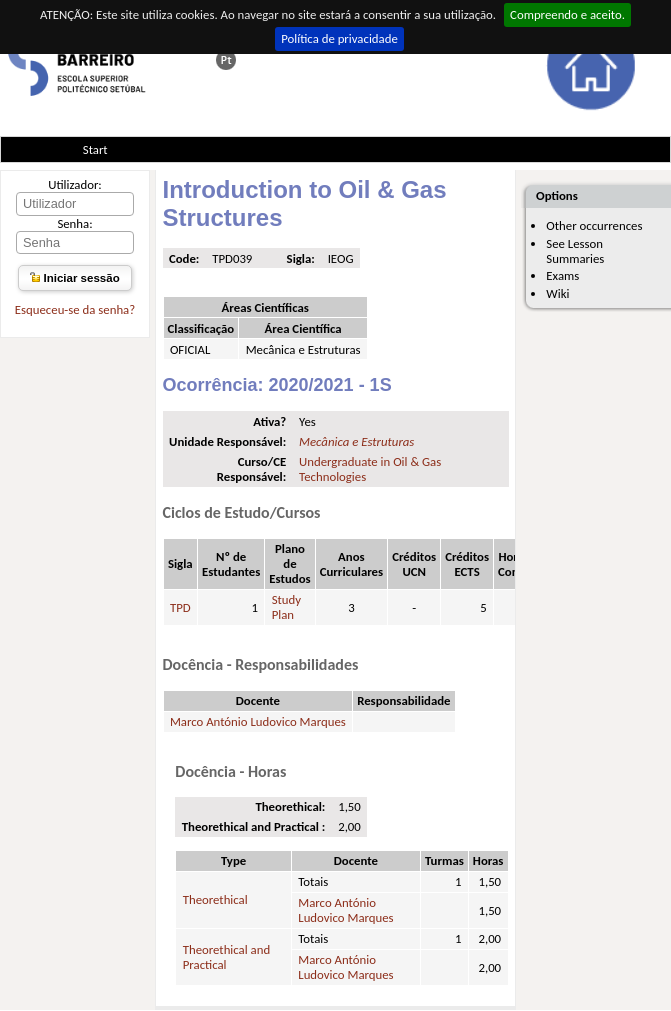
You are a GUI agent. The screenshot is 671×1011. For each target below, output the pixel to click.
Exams (562, 275)
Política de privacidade (339, 38)
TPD (180, 607)
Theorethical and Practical (226, 957)
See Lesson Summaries (575, 251)
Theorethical (215, 899)
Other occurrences (594, 225)
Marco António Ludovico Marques (258, 721)
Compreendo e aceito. (567, 14)
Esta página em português (226, 60)
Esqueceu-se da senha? (75, 309)
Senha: (74, 223)
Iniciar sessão (74, 278)
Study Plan (286, 607)
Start (95, 149)
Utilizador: (75, 184)
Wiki (557, 293)
